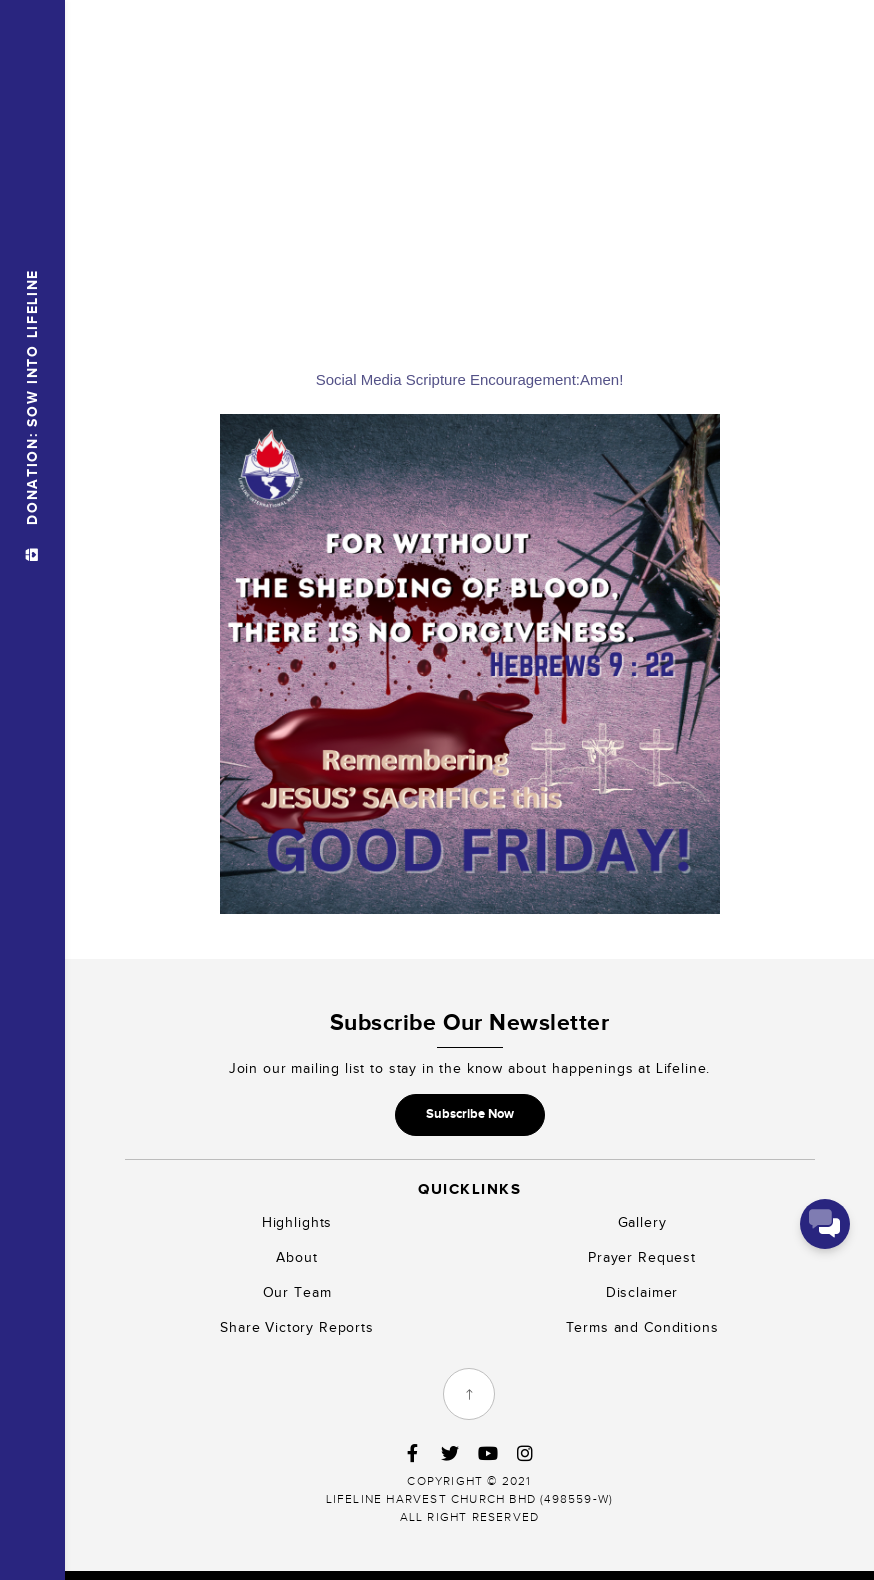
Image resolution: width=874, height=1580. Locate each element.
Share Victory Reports (297, 1327)
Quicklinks (469, 1188)
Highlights (297, 1222)
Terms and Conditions (642, 1327)
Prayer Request (642, 1257)
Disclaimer (642, 1292)
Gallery (642, 1222)
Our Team (297, 1292)
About (296, 1257)
